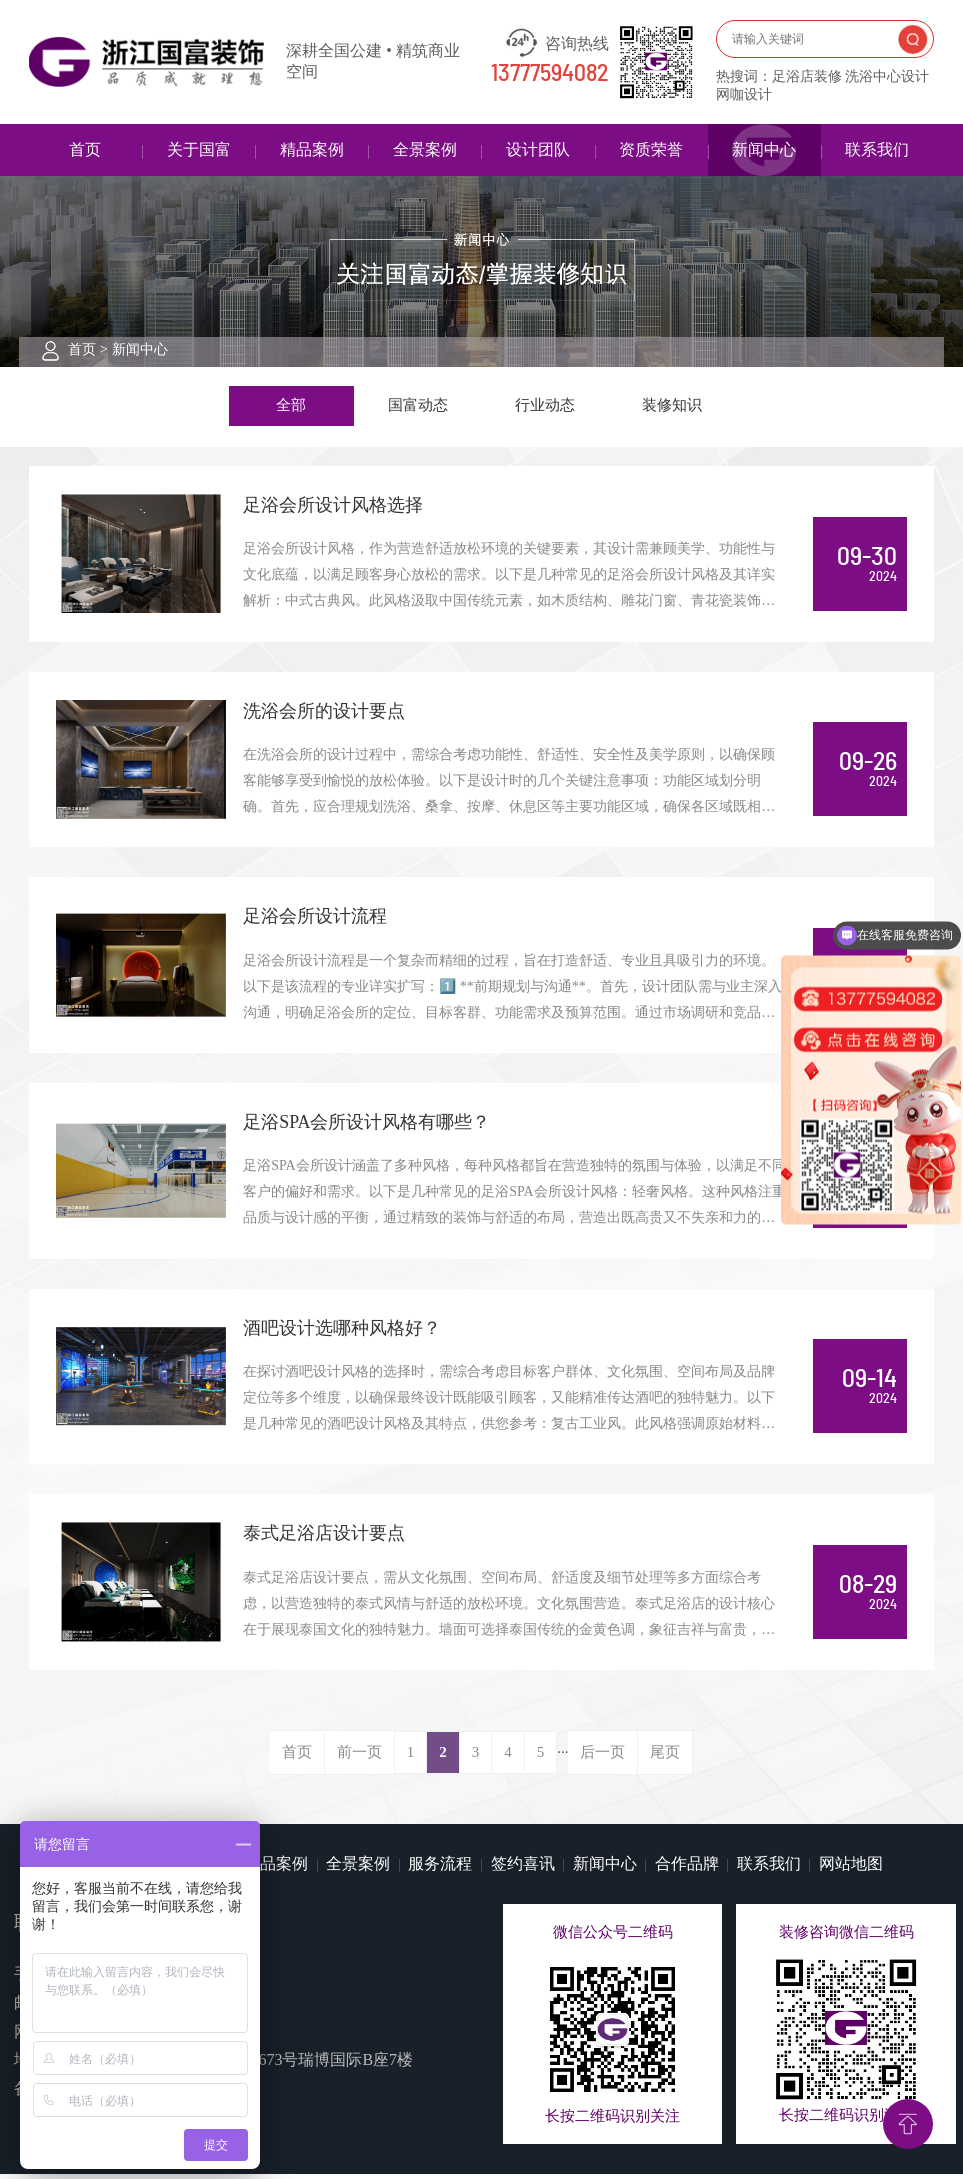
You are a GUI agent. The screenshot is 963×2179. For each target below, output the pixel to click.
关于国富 (199, 149)
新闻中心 (764, 149)
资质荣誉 (651, 149)
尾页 (665, 1756)
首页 (85, 149)
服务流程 (440, 1868)
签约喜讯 (523, 1868)
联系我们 (877, 149)
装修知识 (672, 406)
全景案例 (425, 149)
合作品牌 (687, 1868)
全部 (291, 406)
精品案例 (312, 149)
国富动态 (418, 406)
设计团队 (538, 149)
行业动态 (545, 406)
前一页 (359, 1756)
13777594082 (550, 74)
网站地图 (851, 1868)
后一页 (602, 1756)
